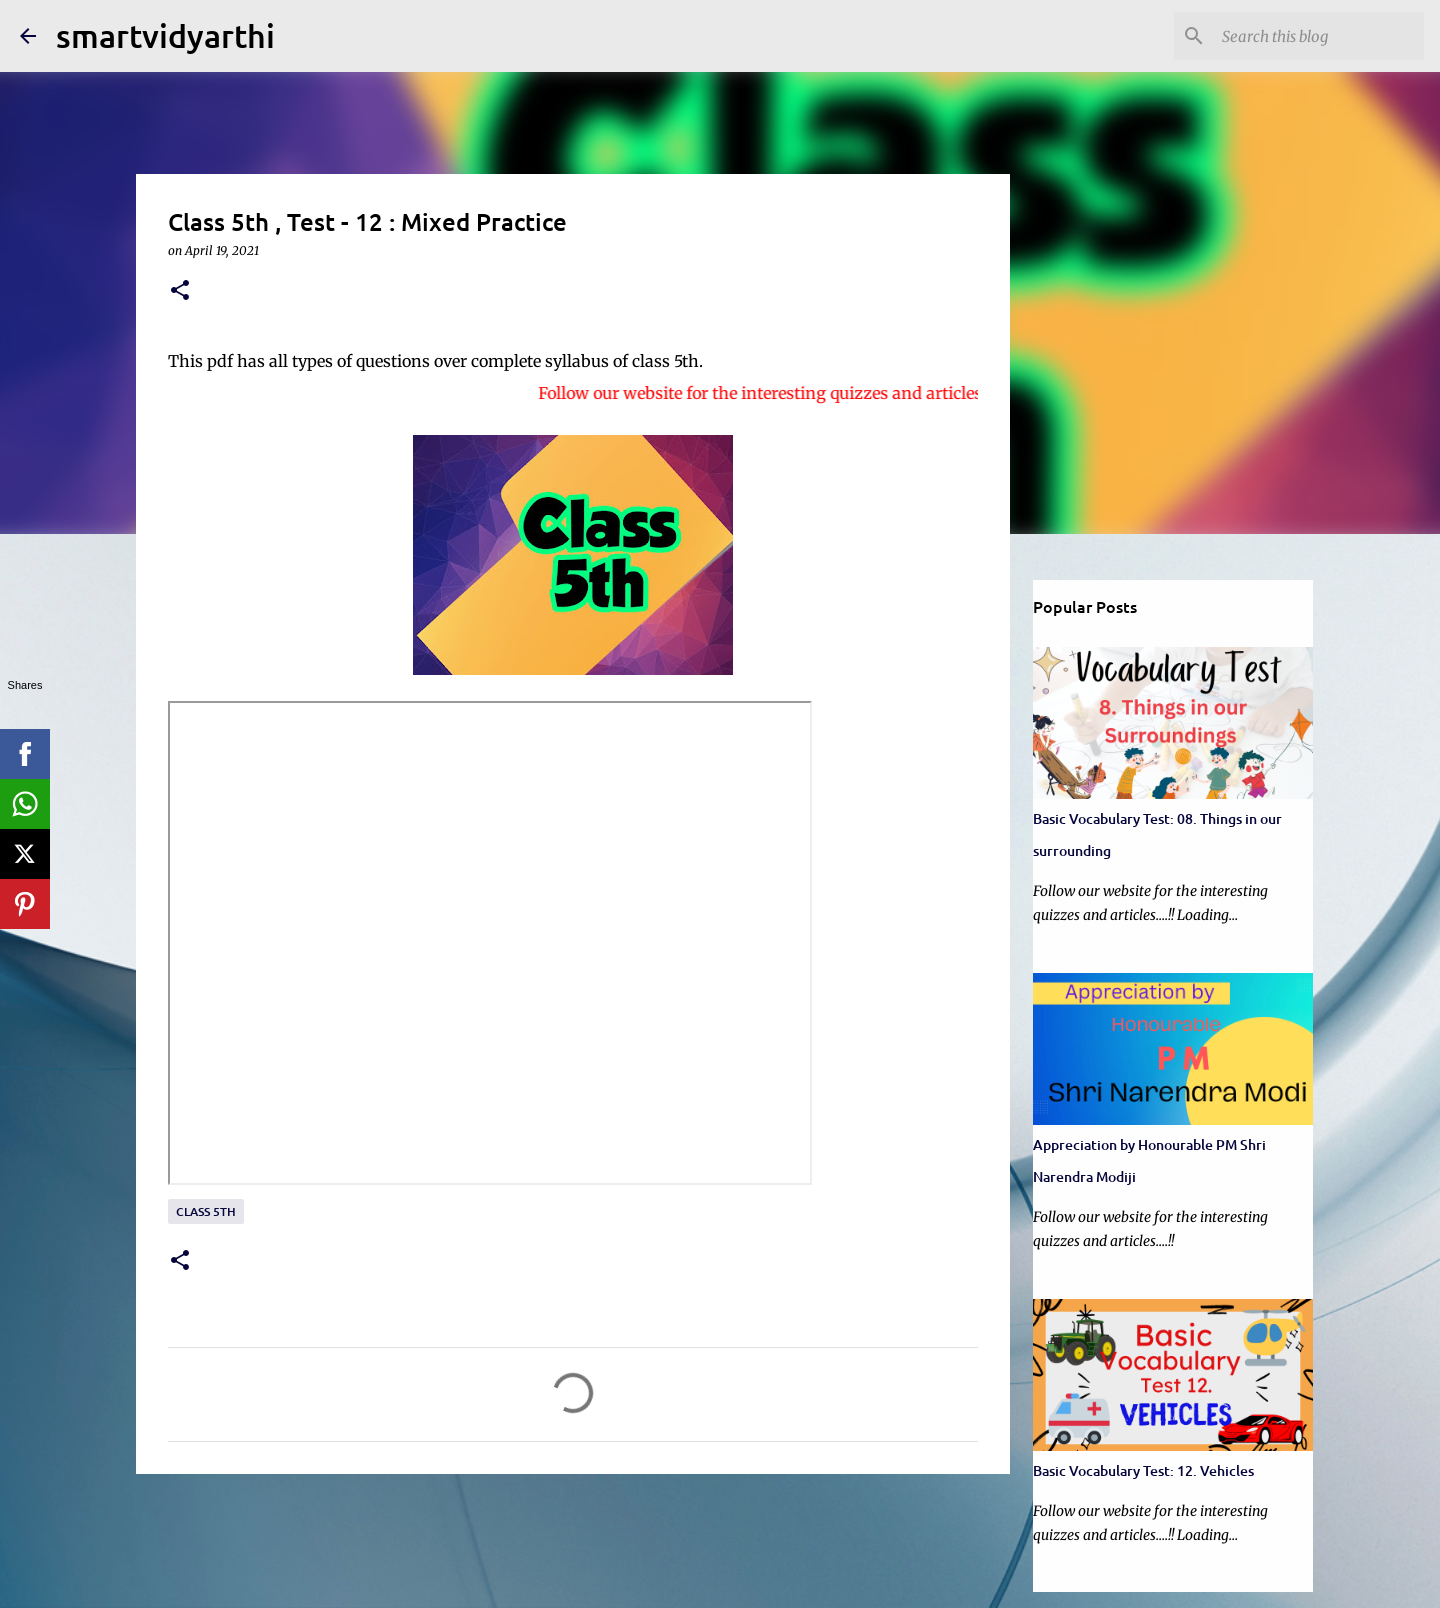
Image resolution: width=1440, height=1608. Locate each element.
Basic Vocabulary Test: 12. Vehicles (1143, 1470)
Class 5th (206, 1211)
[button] (180, 291)
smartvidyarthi (165, 35)
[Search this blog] (1319, 36)
